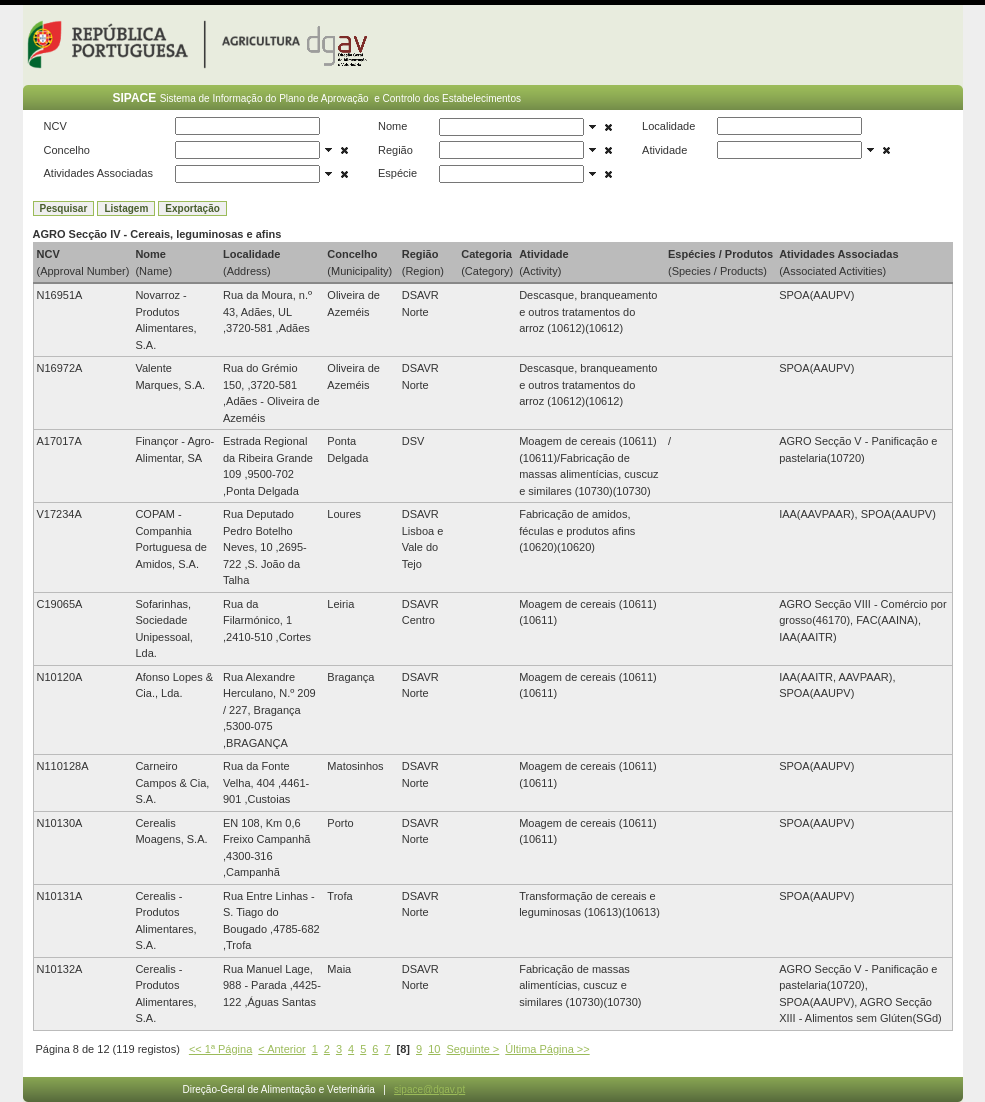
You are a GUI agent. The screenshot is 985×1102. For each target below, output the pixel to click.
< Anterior (281, 1049)
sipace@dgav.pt (429, 1089)
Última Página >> (547, 1049)
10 (434, 1049)
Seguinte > (472, 1049)
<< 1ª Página (220, 1049)
